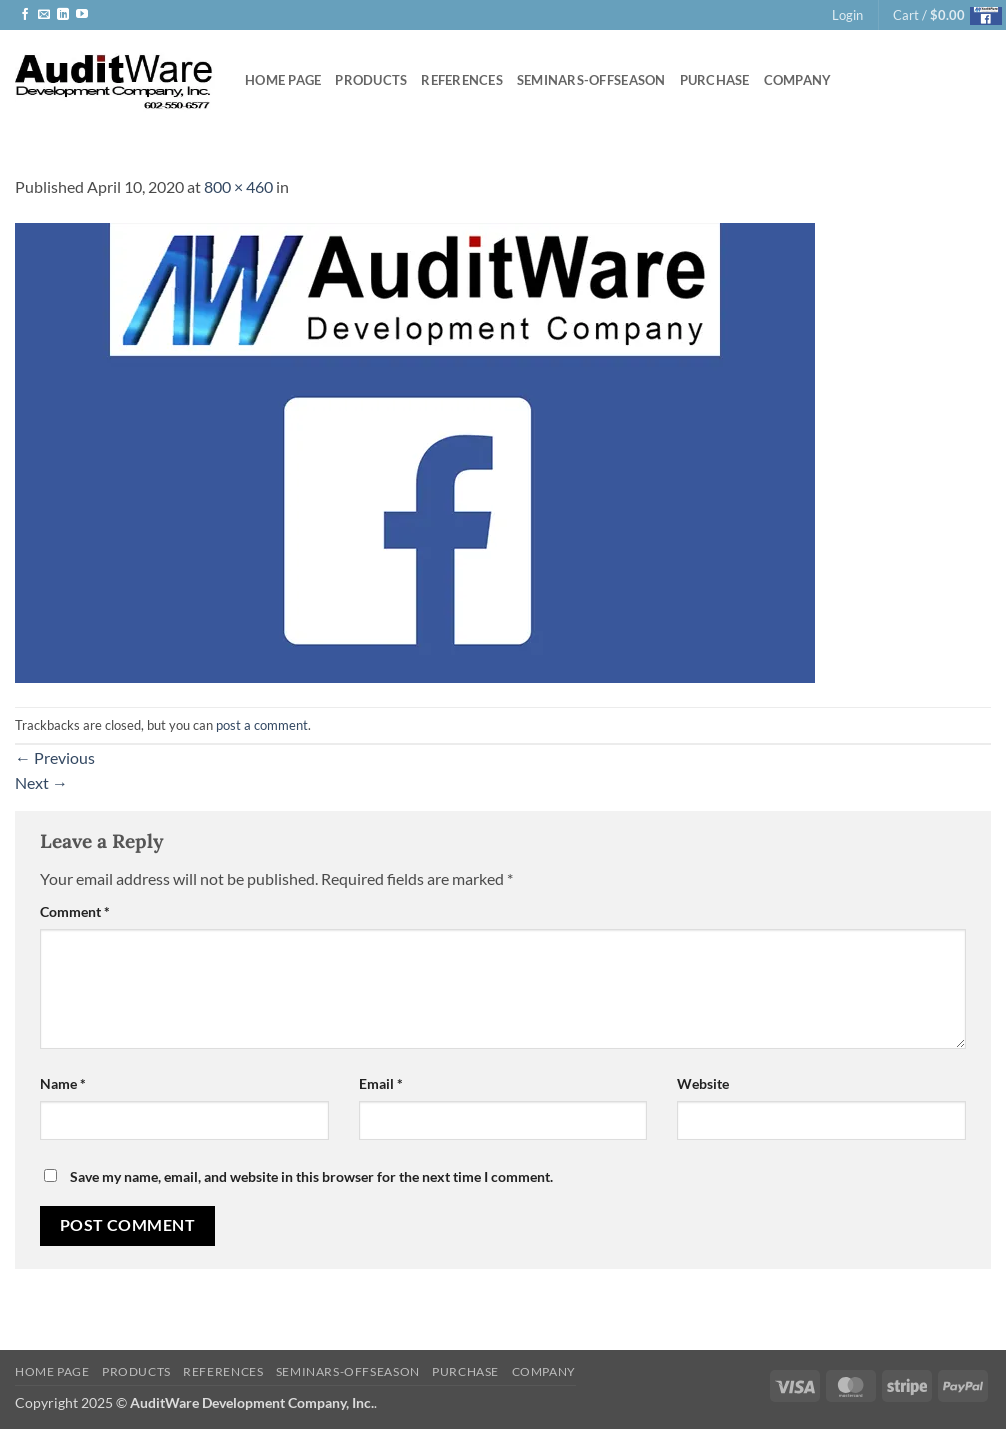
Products (371, 80)
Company (798, 80)
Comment (75, 911)
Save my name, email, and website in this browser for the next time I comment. (311, 1176)
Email (381, 1083)
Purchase (715, 80)
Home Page (283, 80)
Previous (55, 757)
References (462, 80)
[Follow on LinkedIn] (63, 15)
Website (703, 1083)
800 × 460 (238, 186)
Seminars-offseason (591, 80)
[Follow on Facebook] (25, 15)
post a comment (262, 725)
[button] (847, 15)
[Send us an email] (44, 15)
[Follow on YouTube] (82, 15)
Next (41, 782)
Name (63, 1083)
